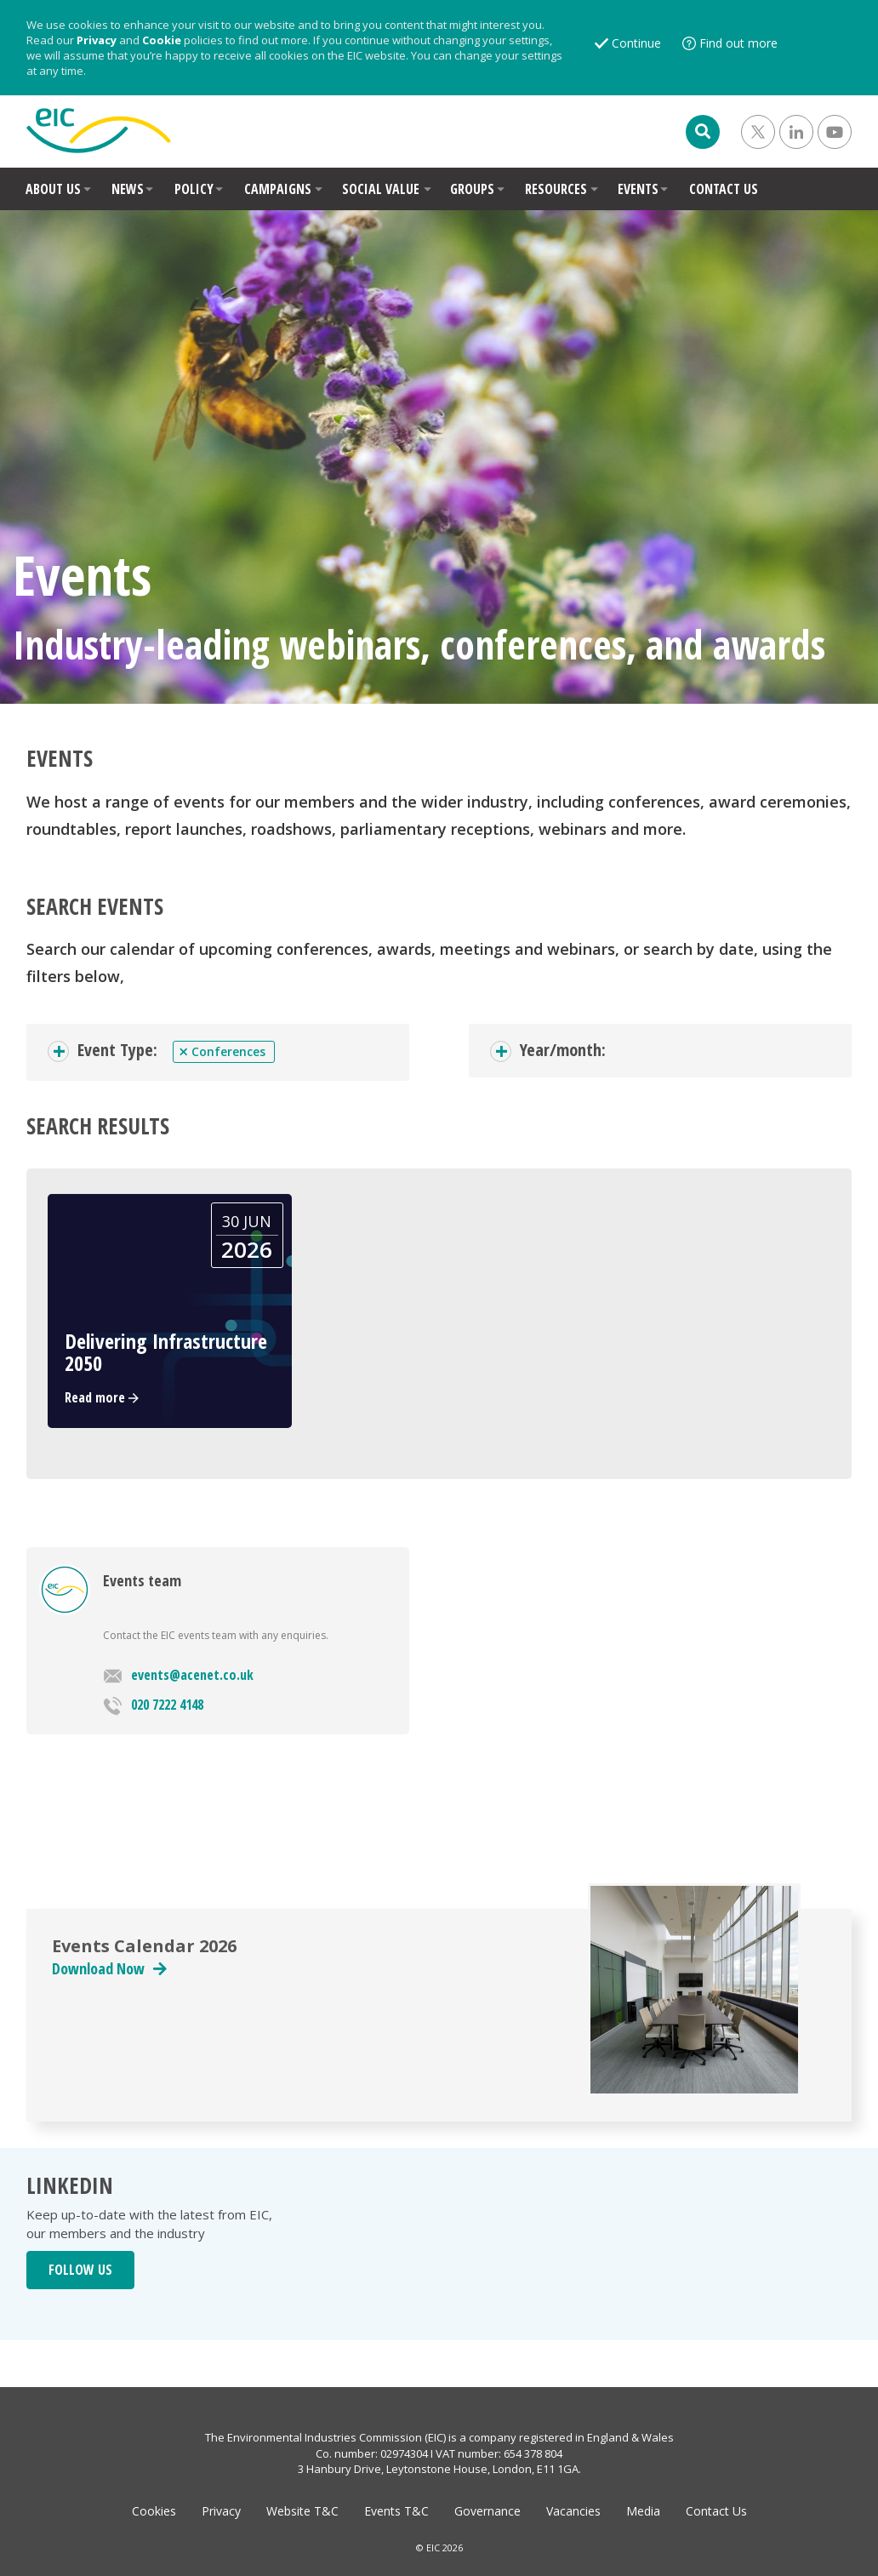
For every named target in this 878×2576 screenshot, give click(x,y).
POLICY (194, 189)
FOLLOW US (80, 2269)
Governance (487, 2511)
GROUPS (472, 189)
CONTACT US (723, 189)
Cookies (154, 2511)
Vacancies (573, 2511)
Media (643, 2511)
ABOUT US (53, 189)
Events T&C (396, 2511)
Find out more (738, 43)
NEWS (127, 189)
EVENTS (638, 189)
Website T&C (302, 2511)
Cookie (161, 40)
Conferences (222, 1052)
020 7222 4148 (153, 1705)
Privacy (97, 40)
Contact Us (716, 2511)
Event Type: (117, 1049)
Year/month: (563, 1049)
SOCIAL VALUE (380, 189)
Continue (636, 43)
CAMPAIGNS (277, 189)
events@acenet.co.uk (178, 1674)
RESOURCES (556, 189)
